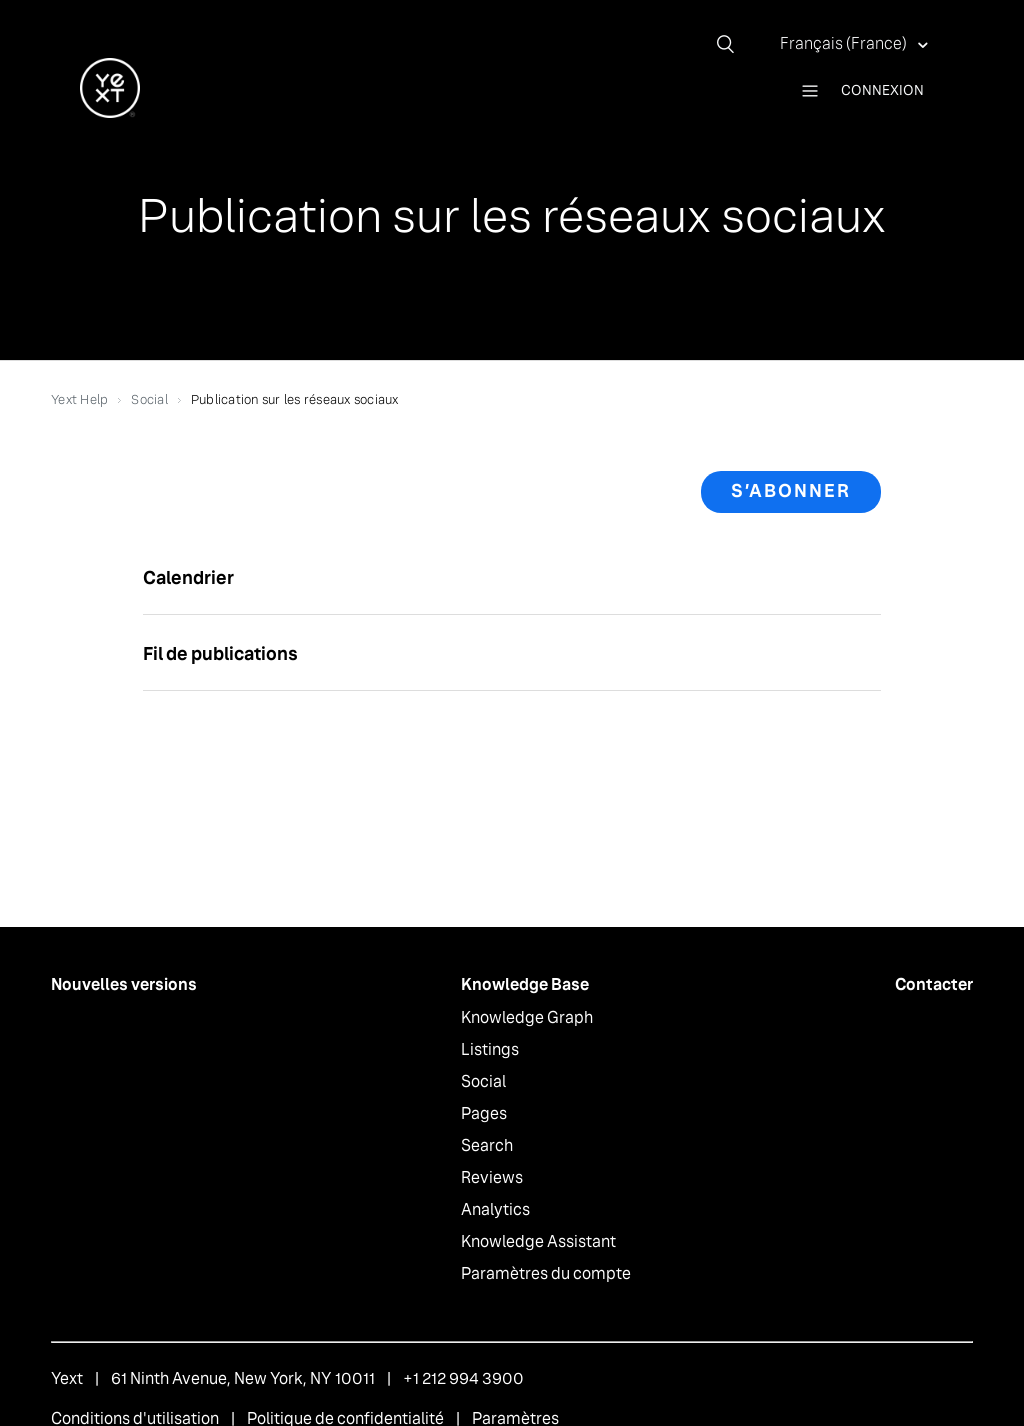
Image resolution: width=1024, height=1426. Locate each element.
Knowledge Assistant (538, 1241)
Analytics (495, 1209)
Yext (67, 1378)
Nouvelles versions (124, 984)
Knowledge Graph (527, 1017)
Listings (490, 1049)
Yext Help (79, 399)
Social (149, 399)
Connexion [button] (882, 90)
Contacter (934, 984)
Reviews (492, 1177)
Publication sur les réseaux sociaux (295, 399)
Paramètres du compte (546, 1273)
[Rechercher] (733, 44)
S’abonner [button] (791, 491)
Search (487, 1145)
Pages (484, 1113)
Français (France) (845, 43)
